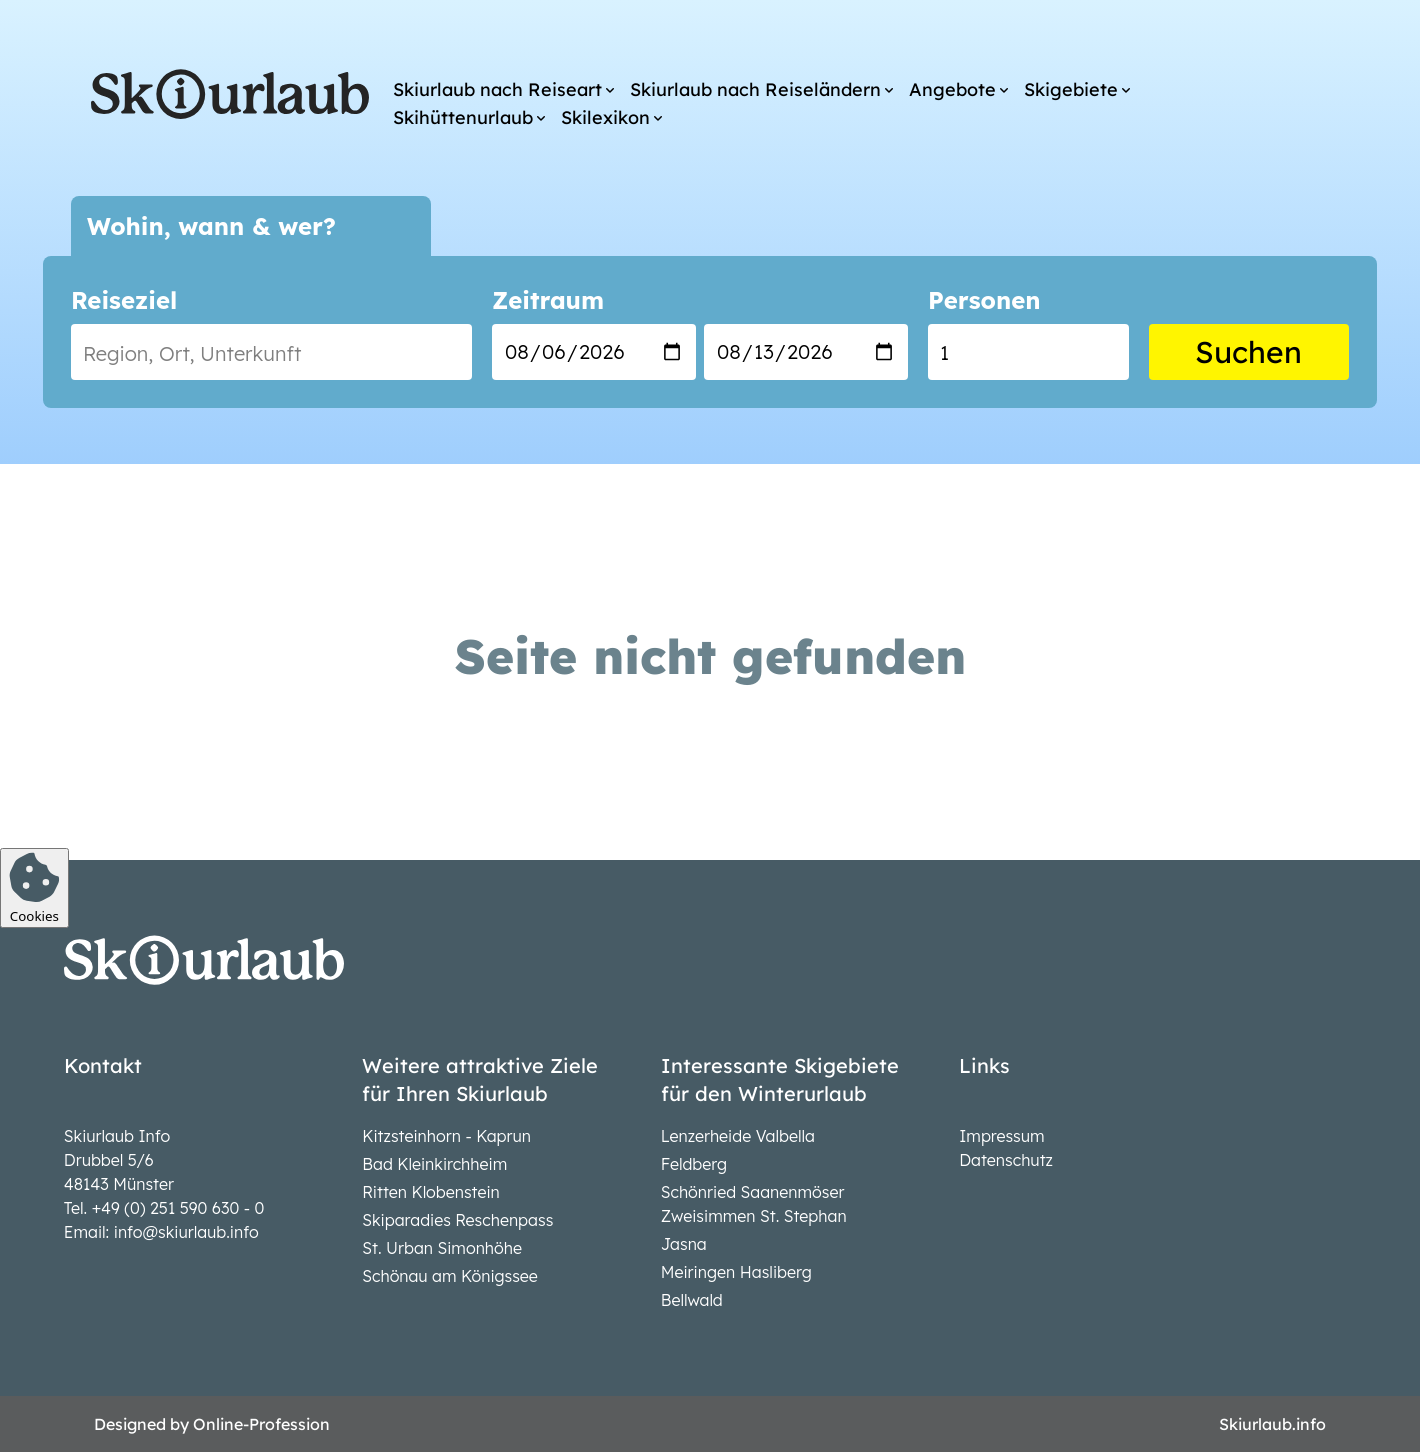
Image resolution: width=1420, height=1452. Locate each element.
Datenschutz (1006, 1160)
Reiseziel (124, 300)
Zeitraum (548, 300)
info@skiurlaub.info (186, 1232)
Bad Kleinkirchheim (434, 1164)
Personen (984, 300)
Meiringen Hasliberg (736, 1272)
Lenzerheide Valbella (738, 1136)
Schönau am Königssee (450, 1276)
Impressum (1001, 1136)
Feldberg (694, 1164)
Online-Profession (261, 1424)
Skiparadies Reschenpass (457, 1220)
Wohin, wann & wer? (211, 226)
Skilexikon (605, 117)
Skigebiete (1071, 89)
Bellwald (692, 1300)
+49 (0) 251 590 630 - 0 (178, 1208)
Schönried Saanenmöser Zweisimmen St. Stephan (754, 1204)
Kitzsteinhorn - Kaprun (446, 1136)
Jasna (684, 1244)
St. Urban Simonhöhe (442, 1248)
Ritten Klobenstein (431, 1192)
